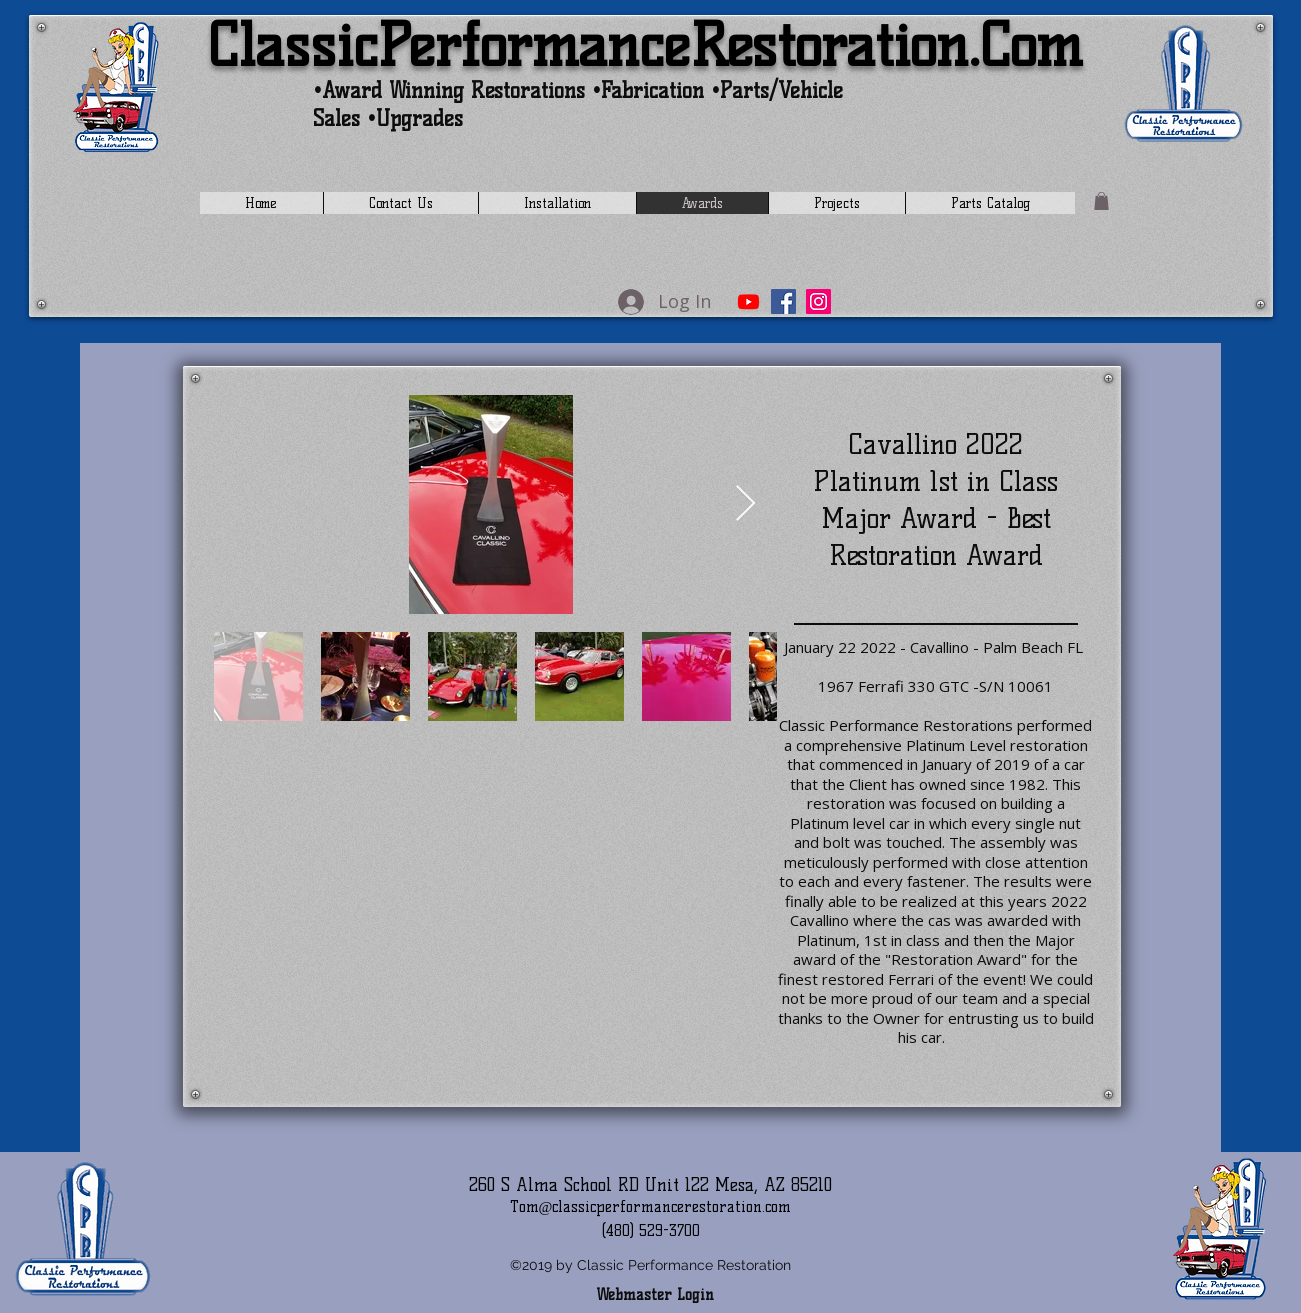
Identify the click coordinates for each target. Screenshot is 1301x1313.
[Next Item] (745, 504)
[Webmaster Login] (655, 1296)
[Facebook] (783, 301)
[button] (1101, 201)
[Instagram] (818, 301)
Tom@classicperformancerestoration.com (651, 1207)
